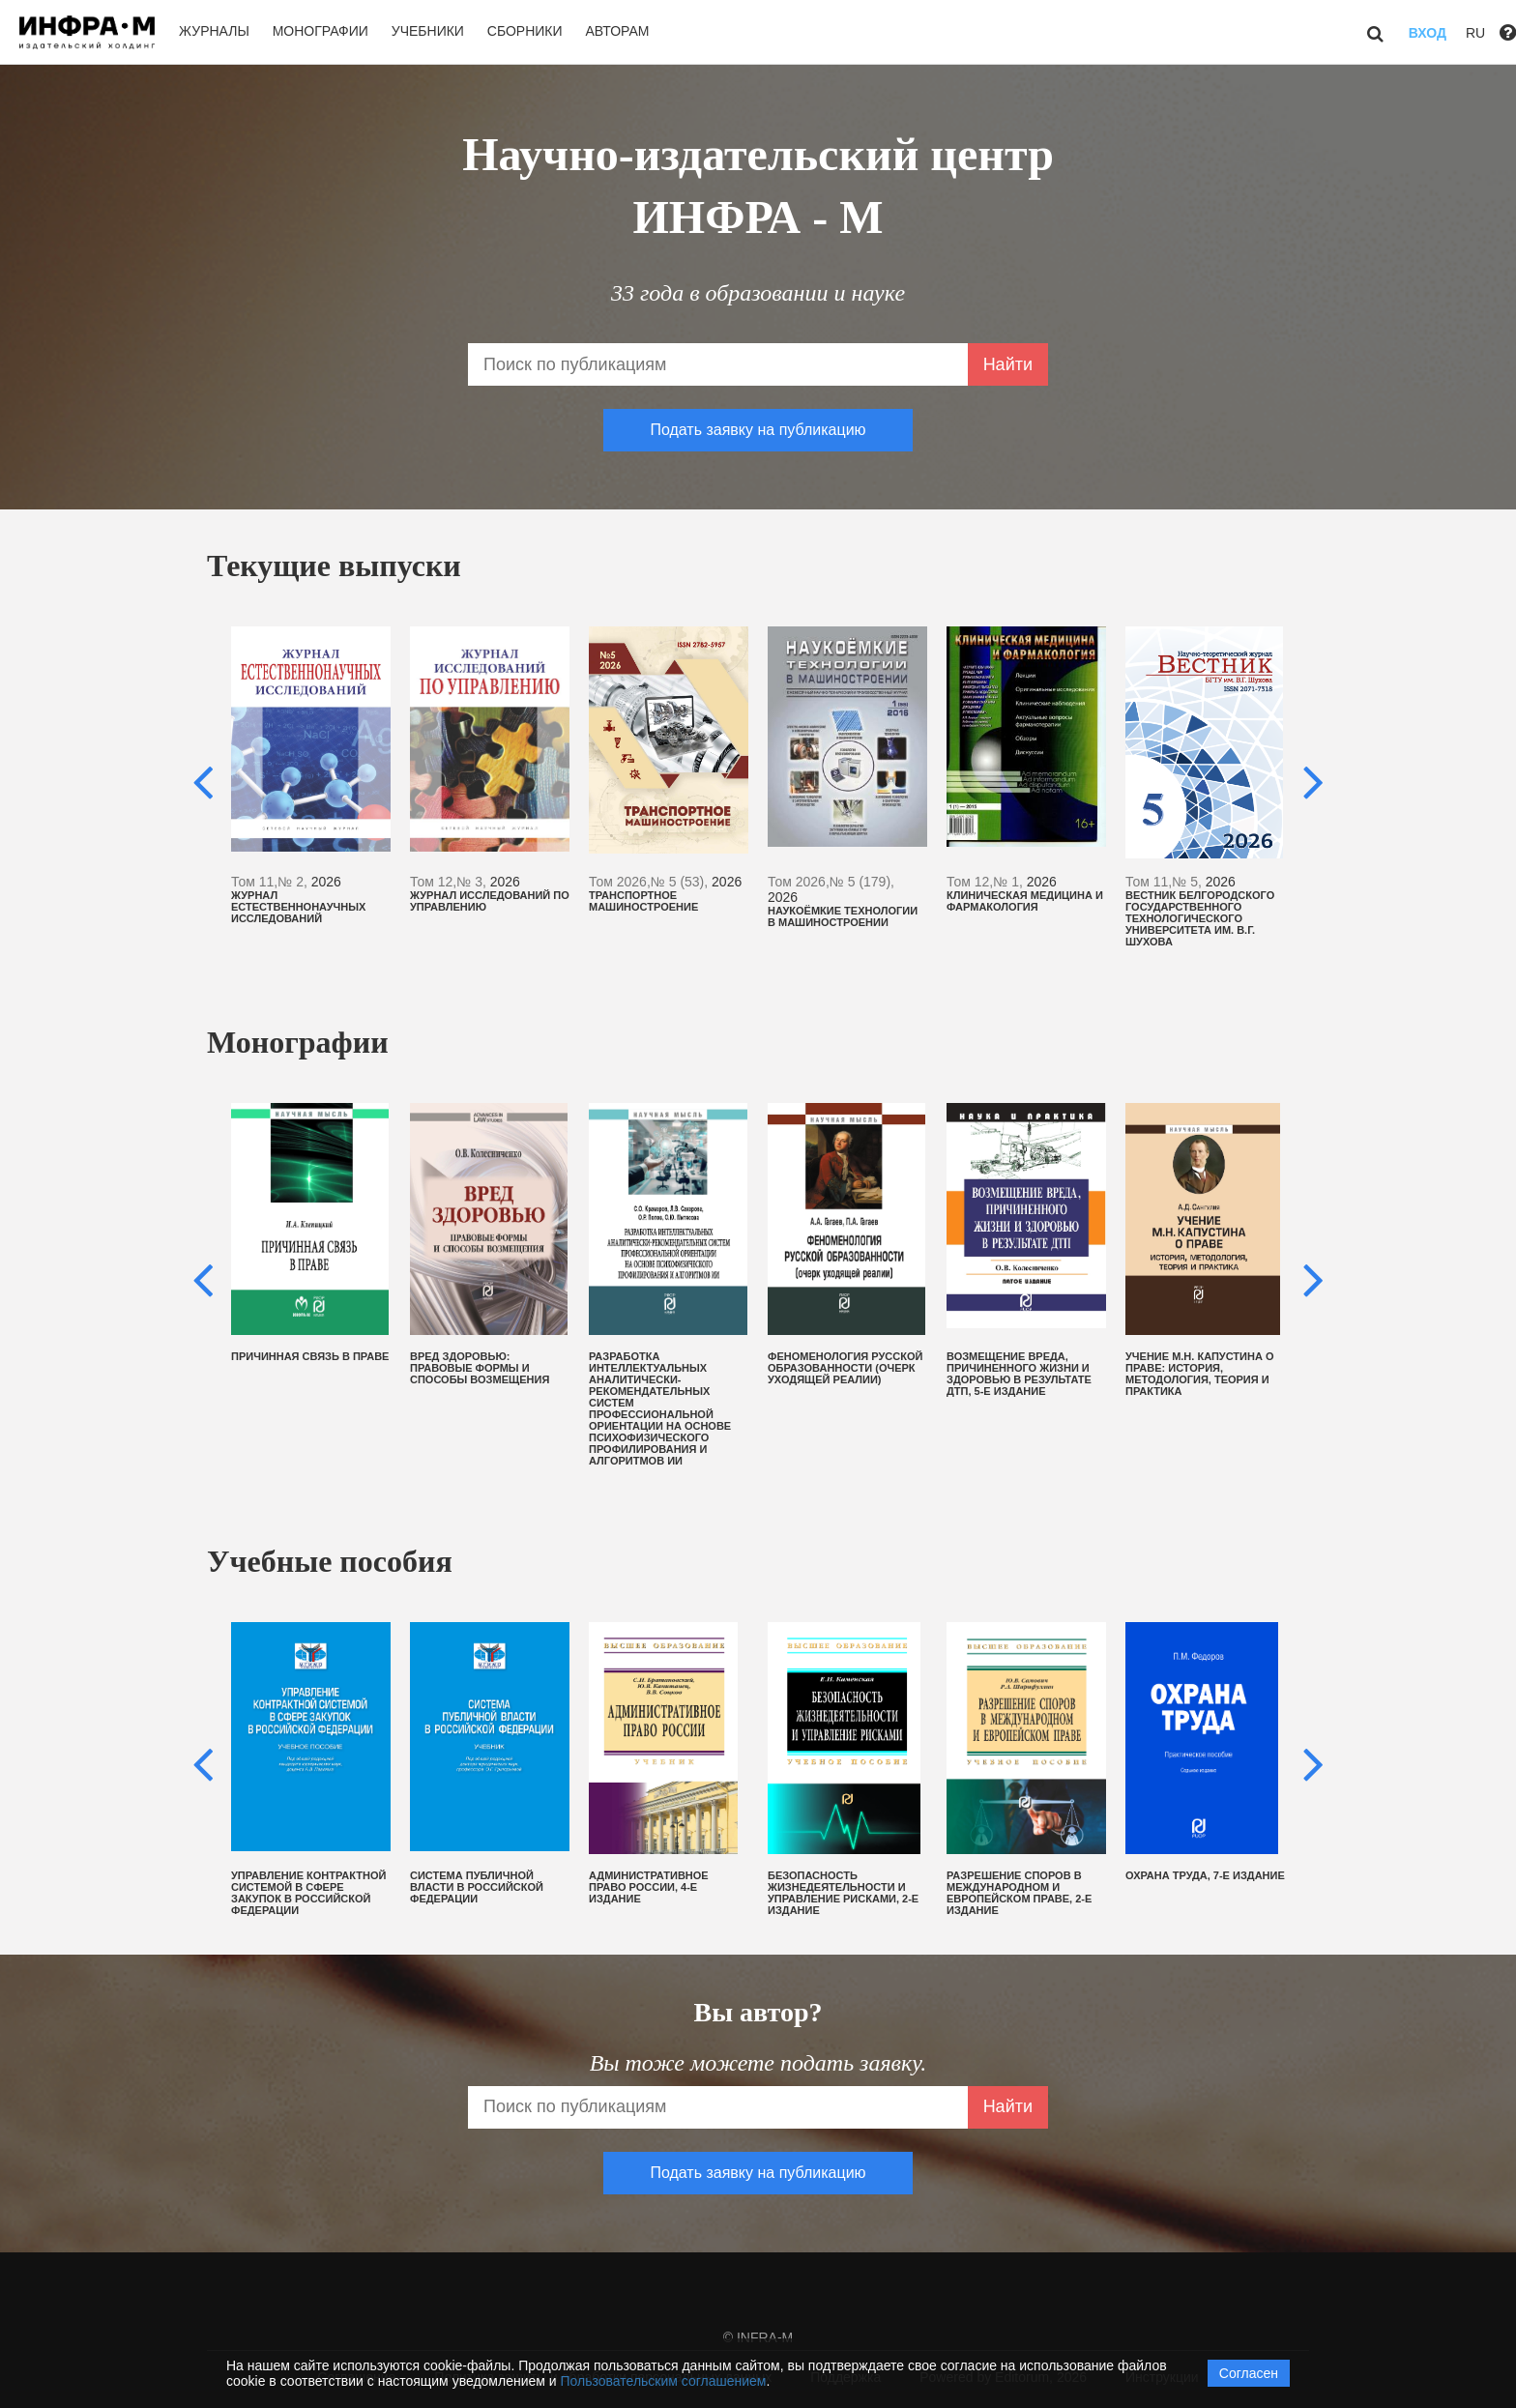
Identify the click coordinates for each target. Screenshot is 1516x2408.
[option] (311, 775)
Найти (1008, 364)
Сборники (525, 31)
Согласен (1248, 2373)
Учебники (428, 31)
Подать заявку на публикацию (757, 429)
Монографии (320, 31)
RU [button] (1475, 33)
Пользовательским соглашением (664, 2381)
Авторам (617, 31)
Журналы (214, 31)
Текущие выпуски (334, 565)
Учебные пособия (329, 1561)
